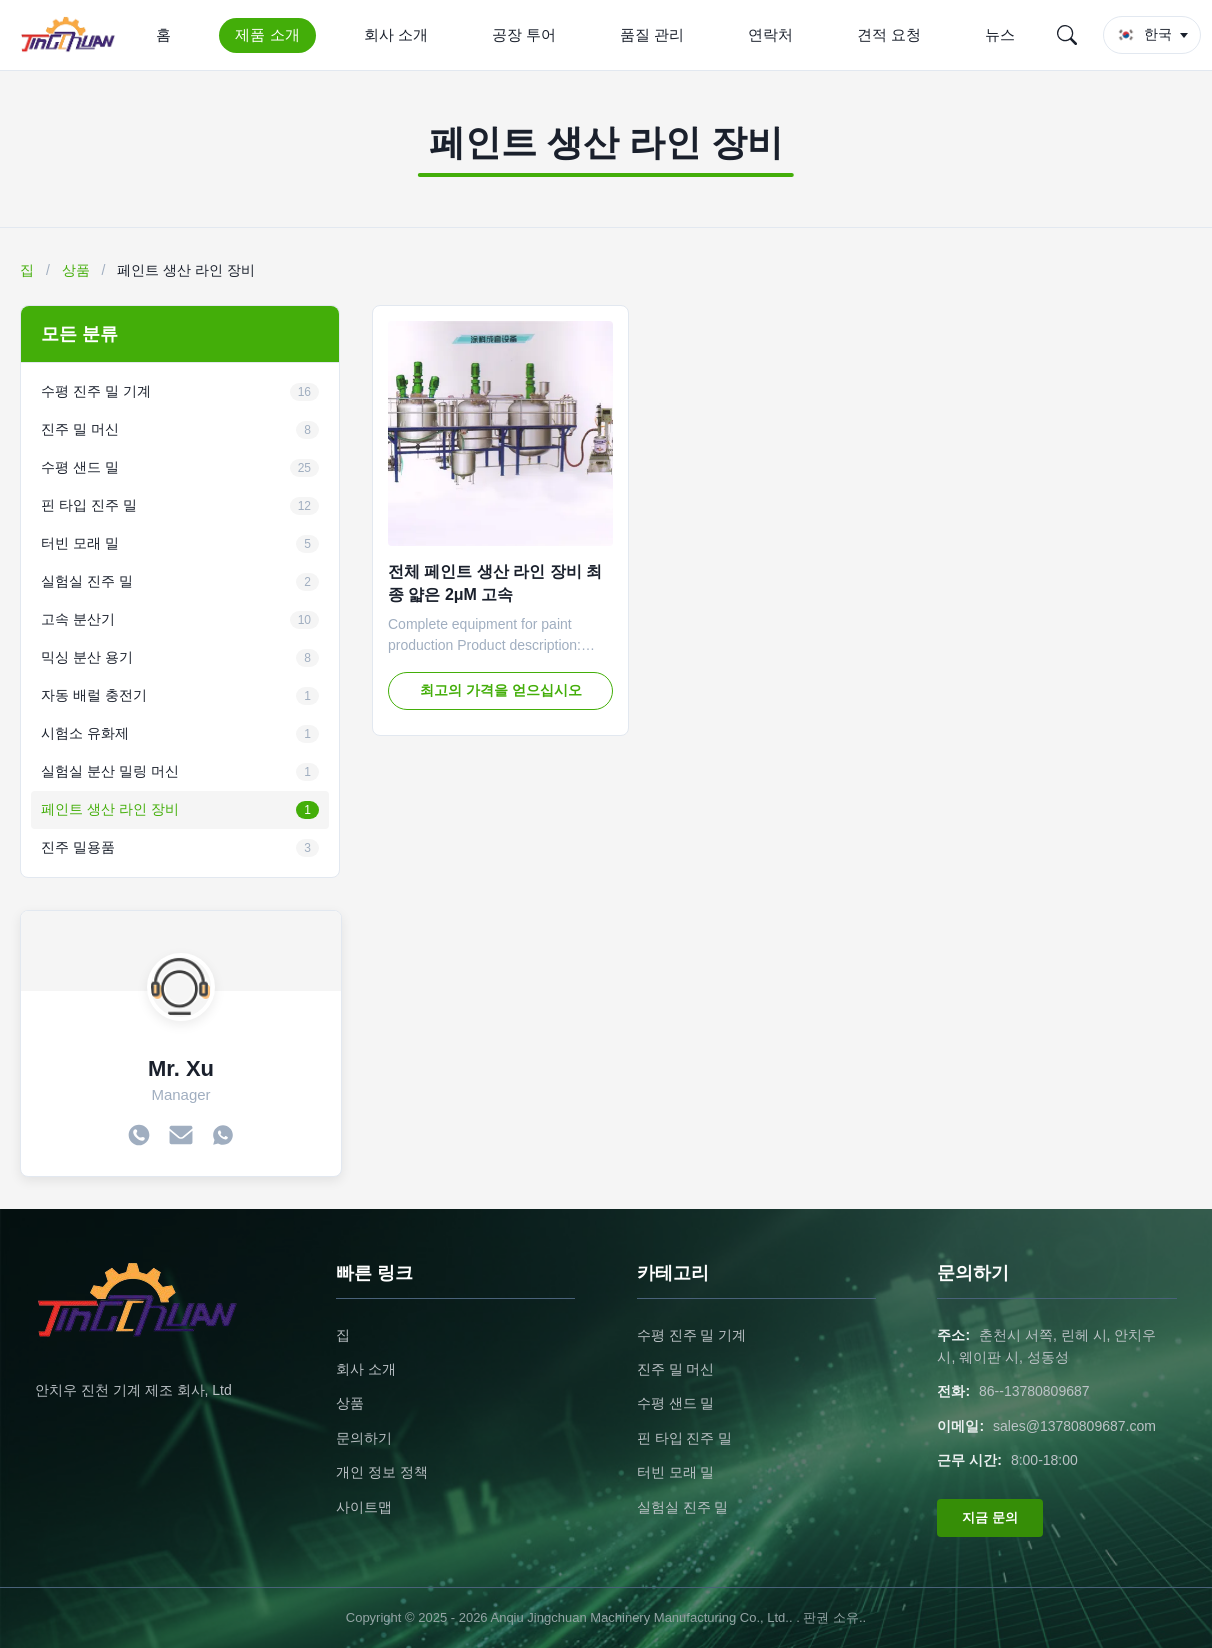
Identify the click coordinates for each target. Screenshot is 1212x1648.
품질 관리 (652, 34)
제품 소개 (267, 34)
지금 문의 (990, 1517)
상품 (76, 270)
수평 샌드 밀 (676, 1403)
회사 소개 (396, 34)
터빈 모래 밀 (676, 1472)
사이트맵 (364, 1507)
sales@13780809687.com (1074, 1426)
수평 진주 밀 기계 (692, 1335)
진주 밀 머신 (676, 1369)
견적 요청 (889, 34)
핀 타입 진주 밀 (685, 1438)
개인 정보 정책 (382, 1472)
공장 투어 (524, 34)
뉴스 (1000, 34)
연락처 (770, 34)
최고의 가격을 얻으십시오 (501, 690)
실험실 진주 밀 (683, 1507)
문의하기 (364, 1438)
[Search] (1067, 35)
